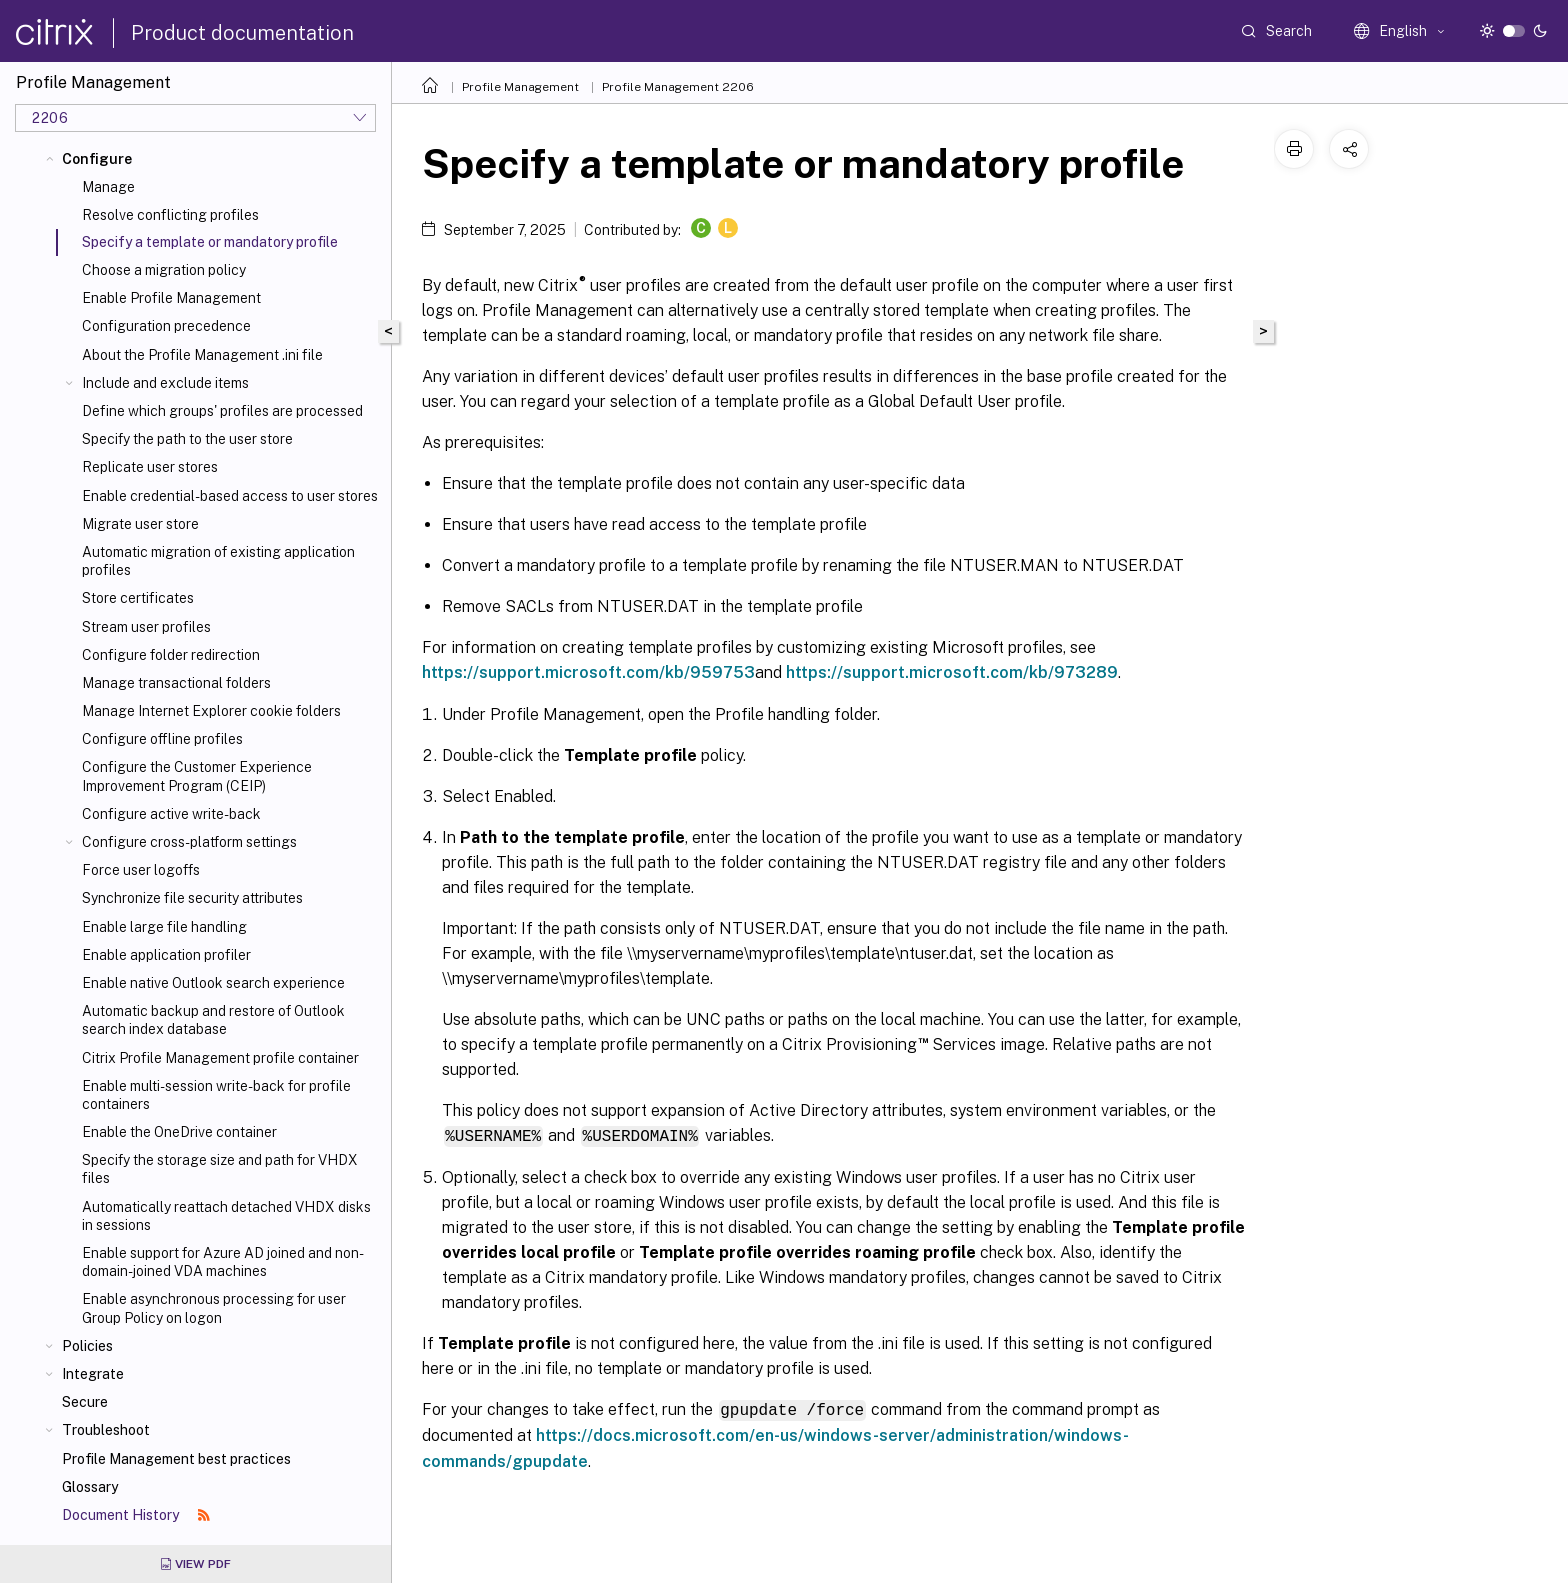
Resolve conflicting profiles (170, 215)
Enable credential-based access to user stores (230, 496)
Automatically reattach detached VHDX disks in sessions (226, 1216)
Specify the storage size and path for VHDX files (220, 1169)
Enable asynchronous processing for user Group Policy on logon (214, 1308)
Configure (97, 159)
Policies (87, 1346)
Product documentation (242, 33)
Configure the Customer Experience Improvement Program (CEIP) (197, 776)
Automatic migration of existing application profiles (218, 561)
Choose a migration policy (164, 270)
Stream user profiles (146, 627)
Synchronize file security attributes (192, 898)
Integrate (93, 1374)
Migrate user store (140, 524)
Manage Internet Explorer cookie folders (211, 711)
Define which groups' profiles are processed (222, 411)
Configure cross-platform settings (189, 842)
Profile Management (520, 87)
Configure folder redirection (171, 655)
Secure (85, 1402)
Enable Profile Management (171, 298)
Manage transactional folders (176, 683)
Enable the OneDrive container (179, 1132)
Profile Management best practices (176, 1459)
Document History (136, 1515)
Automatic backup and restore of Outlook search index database (213, 1020)
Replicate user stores (150, 467)
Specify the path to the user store (187, 439)
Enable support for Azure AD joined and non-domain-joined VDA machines (223, 1262)
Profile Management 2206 (678, 87)
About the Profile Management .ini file (202, 355)
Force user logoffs (141, 870)
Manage (108, 187)
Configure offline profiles (162, 739)
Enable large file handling (164, 927)
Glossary (90, 1487)
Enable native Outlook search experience (213, 983)
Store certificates (138, 598)
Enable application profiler (166, 955)
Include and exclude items (165, 383)
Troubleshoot (106, 1430)
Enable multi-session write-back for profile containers (216, 1095)
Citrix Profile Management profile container (220, 1058)
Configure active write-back (171, 814)
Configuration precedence (166, 326)
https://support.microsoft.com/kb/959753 (588, 672)
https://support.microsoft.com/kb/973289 (952, 672)
